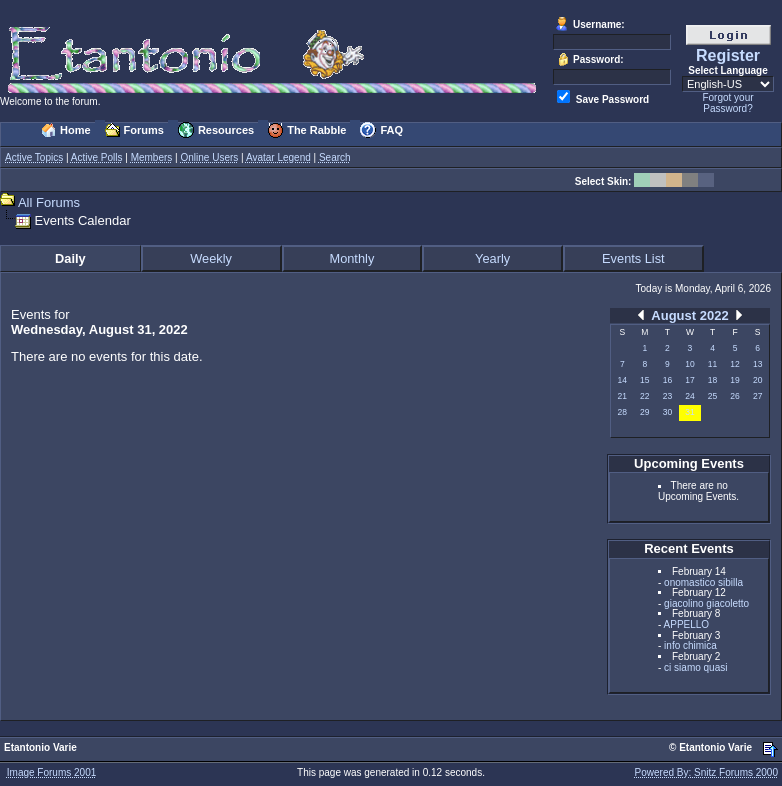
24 (689, 396)
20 (757, 380)
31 (689, 412)
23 (667, 396)
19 (734, 380)
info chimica (690, 645)
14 (622, 380)
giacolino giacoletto (706, 603)
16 (667, 380)
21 (622, 396)
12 (734, 364)
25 (712, 396)
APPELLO (687, 624)
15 (644, 380)
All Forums (49, 202)
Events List (633, 258)
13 (757, 364)
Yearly (492, 258)
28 (622, 412)
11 (712, 364)
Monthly (351, 258)
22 (644, 396)
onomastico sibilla (703, 582)
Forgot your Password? (727, 103)
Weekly (211, 258)
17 (689, 380)
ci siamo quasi (695, 667)
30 (667, 412)
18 (712, 380)
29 (644, 412)
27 (757, 396)
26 (734, 396)
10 (689, 364)
